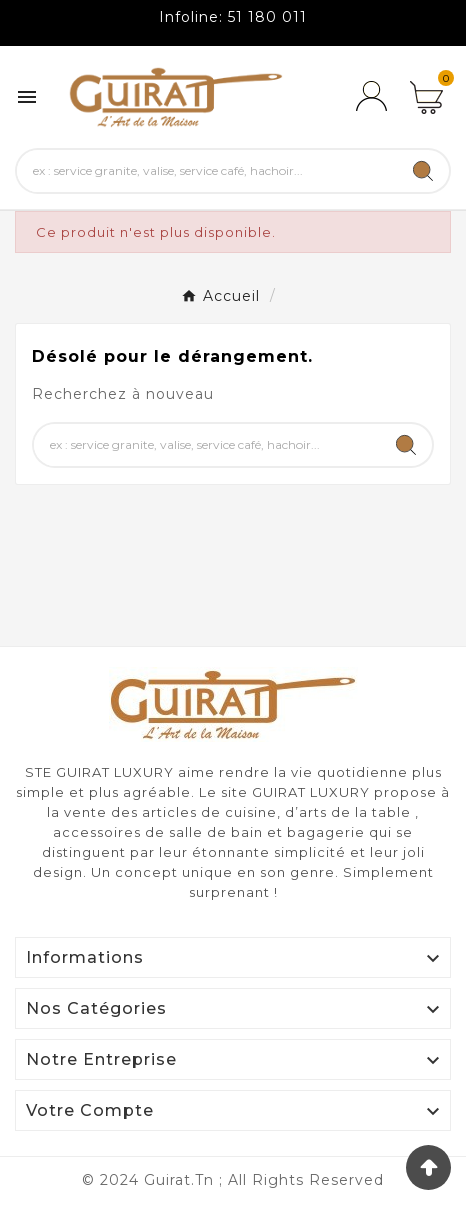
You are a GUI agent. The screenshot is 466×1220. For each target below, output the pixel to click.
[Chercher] (207, 171)
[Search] (423, 171)
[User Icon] (371, 97)
